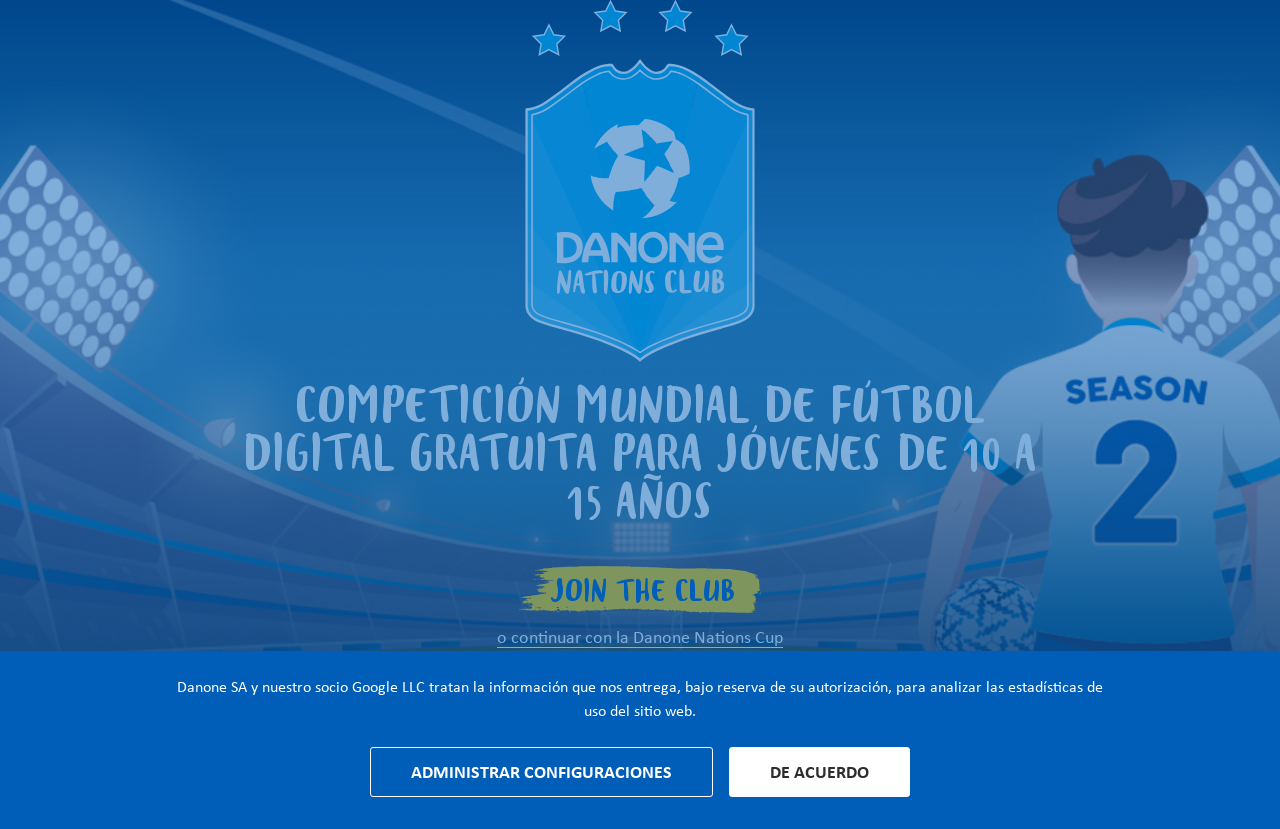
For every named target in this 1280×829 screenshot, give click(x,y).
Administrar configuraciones (541, 772)
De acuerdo (819, 772)
